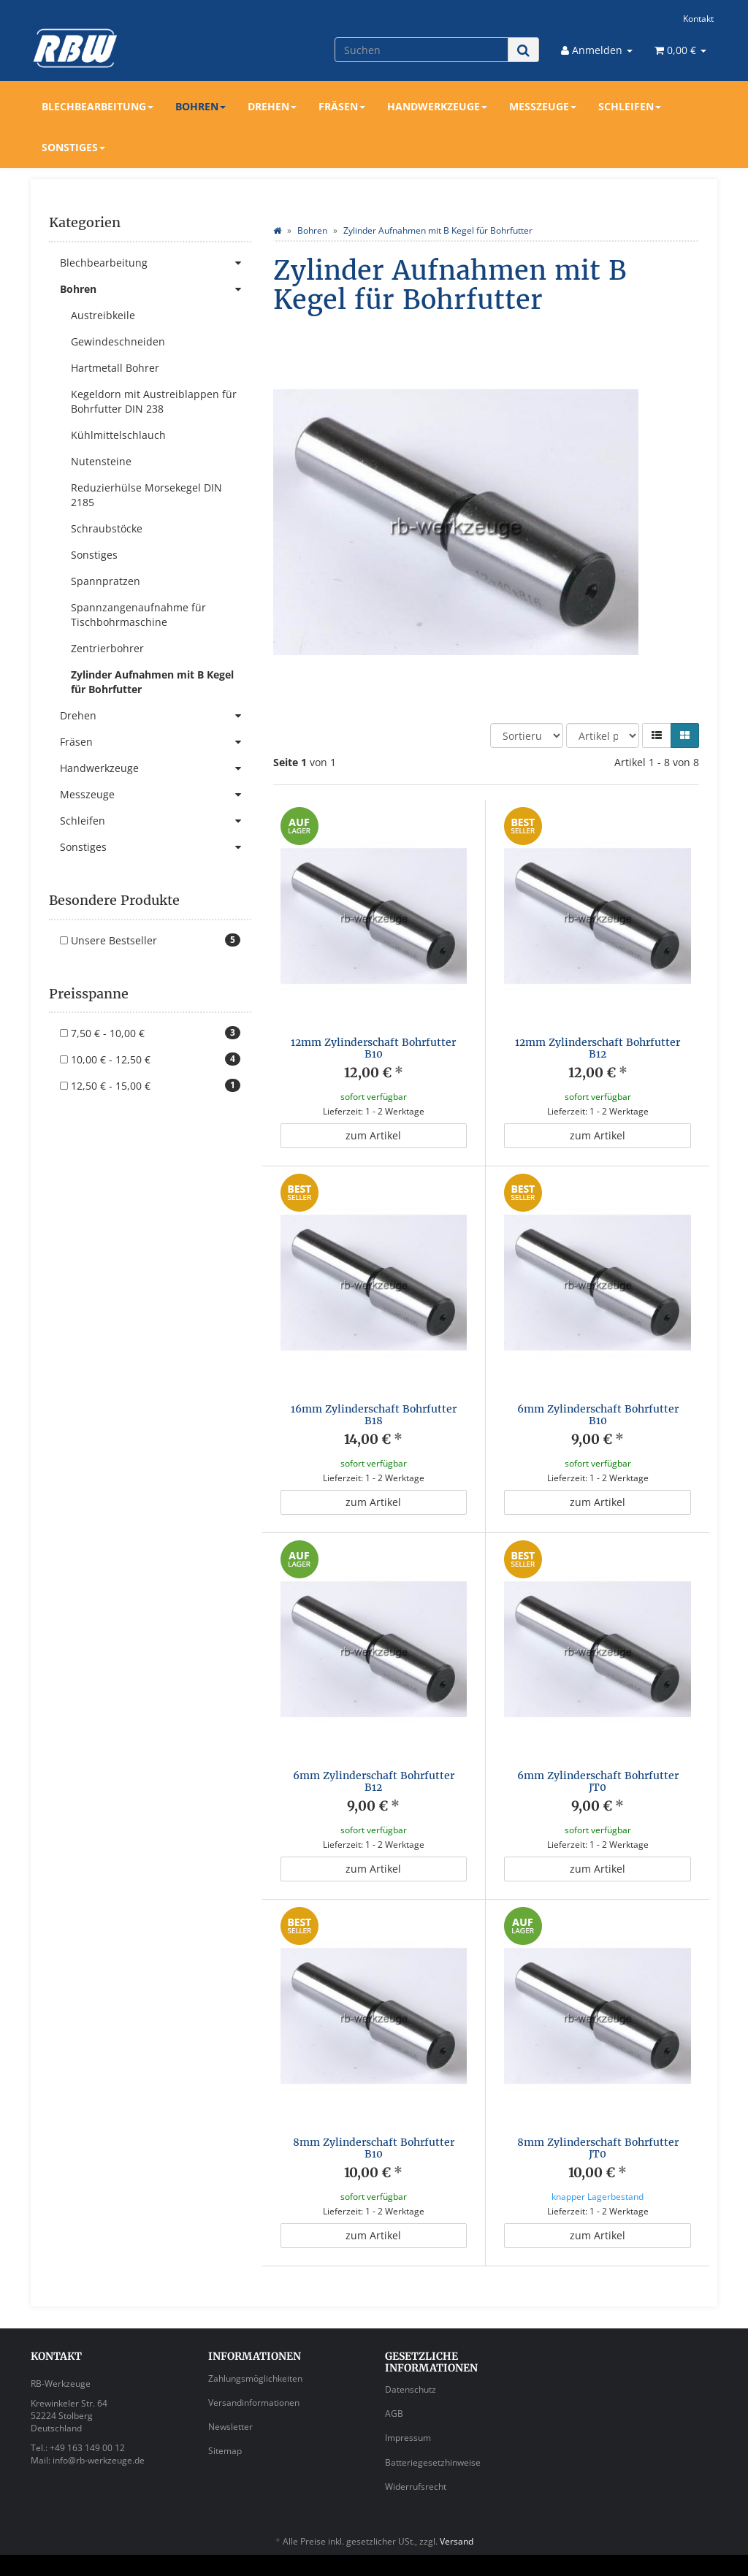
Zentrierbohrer (107, 648)
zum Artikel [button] (373, 1135)
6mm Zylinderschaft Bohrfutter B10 (598, 1414)
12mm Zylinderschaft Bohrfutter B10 (373, 1048)
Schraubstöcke (106, 528)
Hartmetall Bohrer (115, 368)
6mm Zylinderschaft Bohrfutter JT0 (598, 1781)
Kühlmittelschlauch (118, 435)
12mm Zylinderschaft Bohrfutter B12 (597, 1048)
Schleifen (629, 106)
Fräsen (341, 106)
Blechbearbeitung (97, 106)
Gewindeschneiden (118, 341)
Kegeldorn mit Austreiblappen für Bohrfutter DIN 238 (154, 401)
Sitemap (225, 2423)
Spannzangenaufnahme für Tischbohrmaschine (138, 614)
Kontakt (698, 18)
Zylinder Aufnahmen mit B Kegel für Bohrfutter (152, 682)
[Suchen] (421, 49)
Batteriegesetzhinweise (433, 2434)
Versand (456, 2513)
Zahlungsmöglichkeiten (255, 2350)
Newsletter (230, 2399)
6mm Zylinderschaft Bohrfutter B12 (373, 1781)
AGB (394, 2386)
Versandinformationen (253, 2375)
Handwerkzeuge (437, 106)
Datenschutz (410, 2361)
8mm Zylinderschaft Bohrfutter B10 (373, 2134)
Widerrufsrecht (415, 2459)
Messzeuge (542, 106)
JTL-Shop (688, 2551)
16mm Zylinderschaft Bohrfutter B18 (374, 1414)
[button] (656, 735)
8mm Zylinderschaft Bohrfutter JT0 (598, 2134)
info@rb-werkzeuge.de (99, 2432)
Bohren (200, 106)
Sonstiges (73, 147)
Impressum (408, 2410)
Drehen (272, 106)
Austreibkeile (103, 315)
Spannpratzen (105, 581)
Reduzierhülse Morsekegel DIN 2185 (146, 495)
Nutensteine (101, 461)
